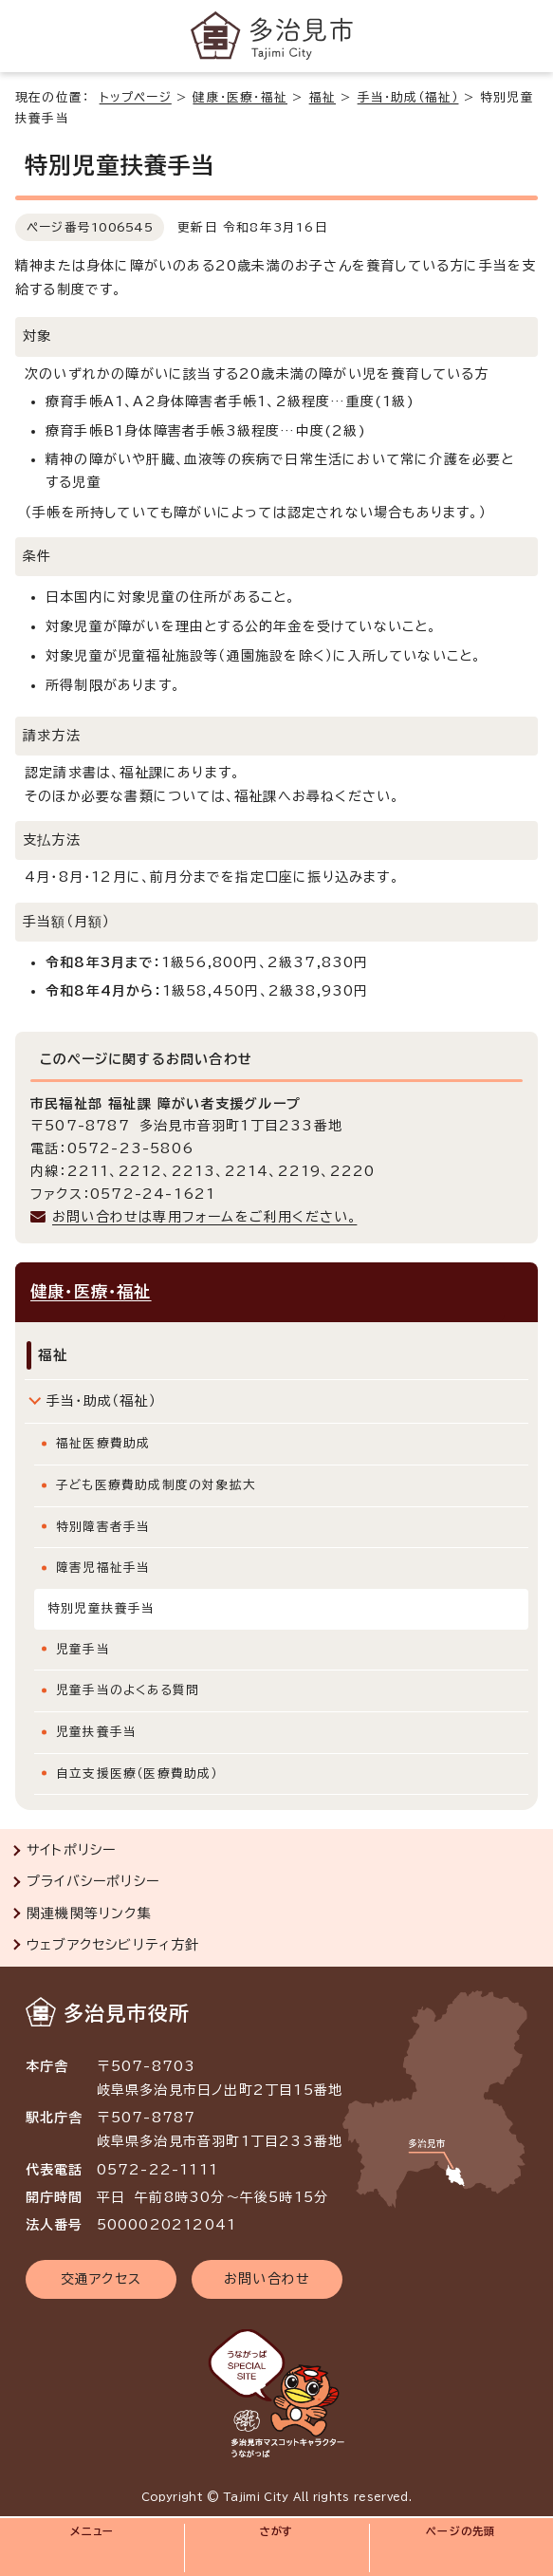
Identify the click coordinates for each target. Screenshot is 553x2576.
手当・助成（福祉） (408, 97)
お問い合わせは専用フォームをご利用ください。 (204, 1216)
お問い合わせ (267, 2279)
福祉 (322, 97)
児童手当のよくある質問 (127, 1690)
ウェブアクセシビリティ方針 (113, 1944)
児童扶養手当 (96, 1732)
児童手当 (83, 1649)
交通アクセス (101, 2279)
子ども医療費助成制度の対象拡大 (156, 1485)
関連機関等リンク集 (89, 1913)
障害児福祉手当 (103, 1567)
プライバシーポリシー (93, 1881)
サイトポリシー (71, 1850)
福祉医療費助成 (103, 1443)
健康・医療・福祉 (240, 97)
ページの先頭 (460, 2531)
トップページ (136, 97)
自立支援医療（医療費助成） (137, 1773)
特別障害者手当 (103, 1527)
